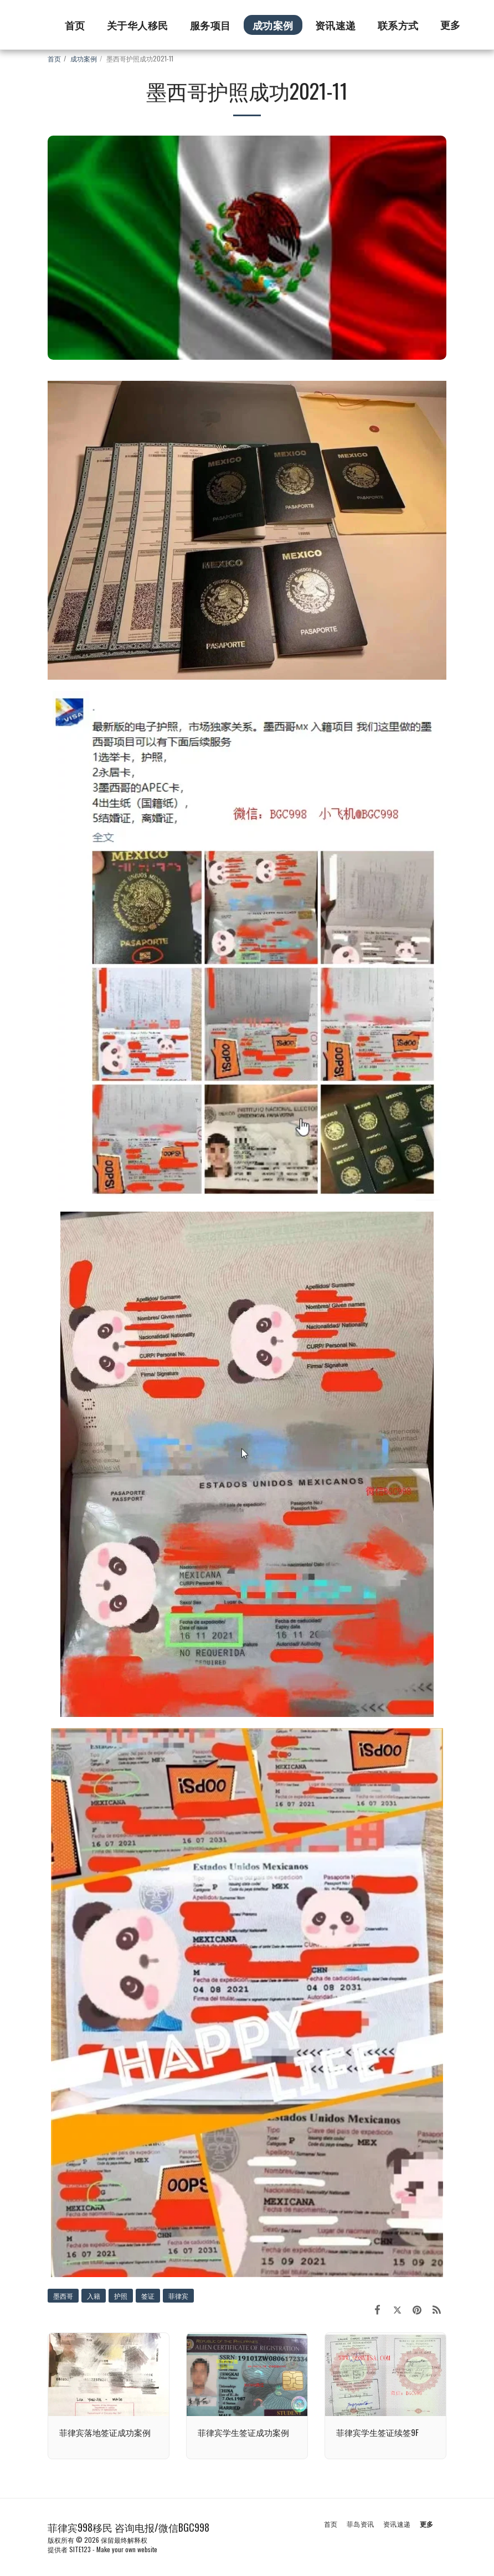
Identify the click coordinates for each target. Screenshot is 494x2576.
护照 (120, 2295)
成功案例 (83, 58)
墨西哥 (63, 2295)
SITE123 (80, 2549)
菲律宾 (178, 2295)
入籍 (93, 2295)
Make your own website (126, 2549)
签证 (148, 2295)
